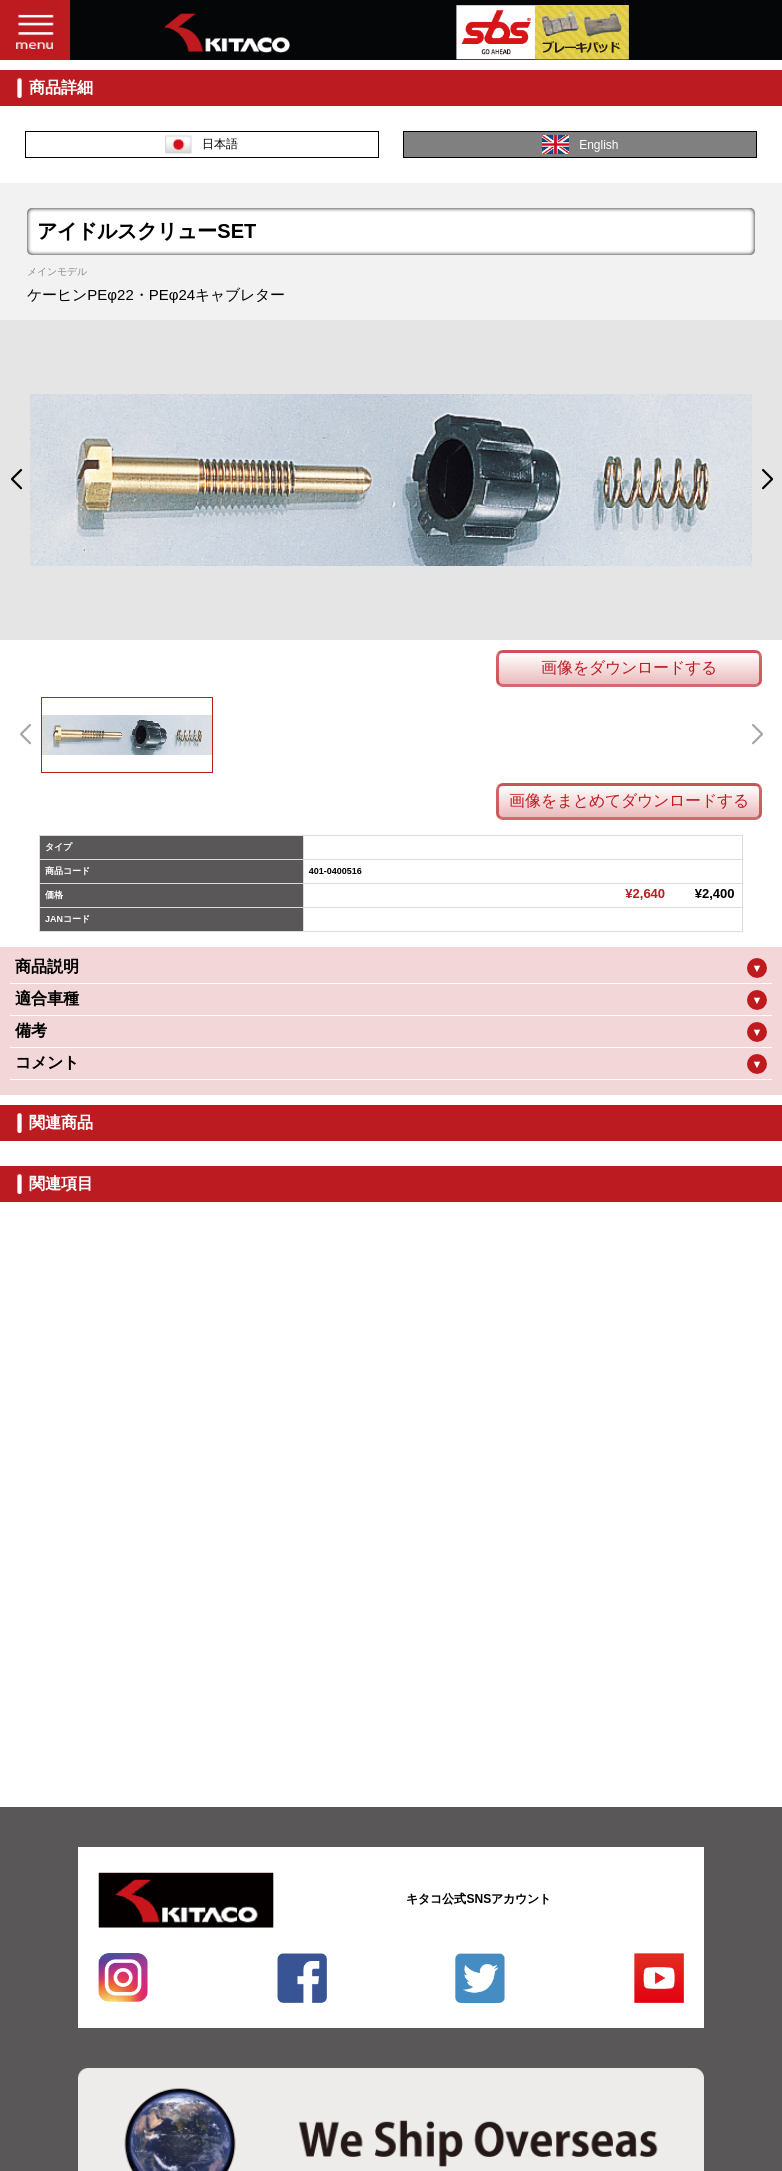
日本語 (201, 144)
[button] (15, 480)
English (580, 144)
